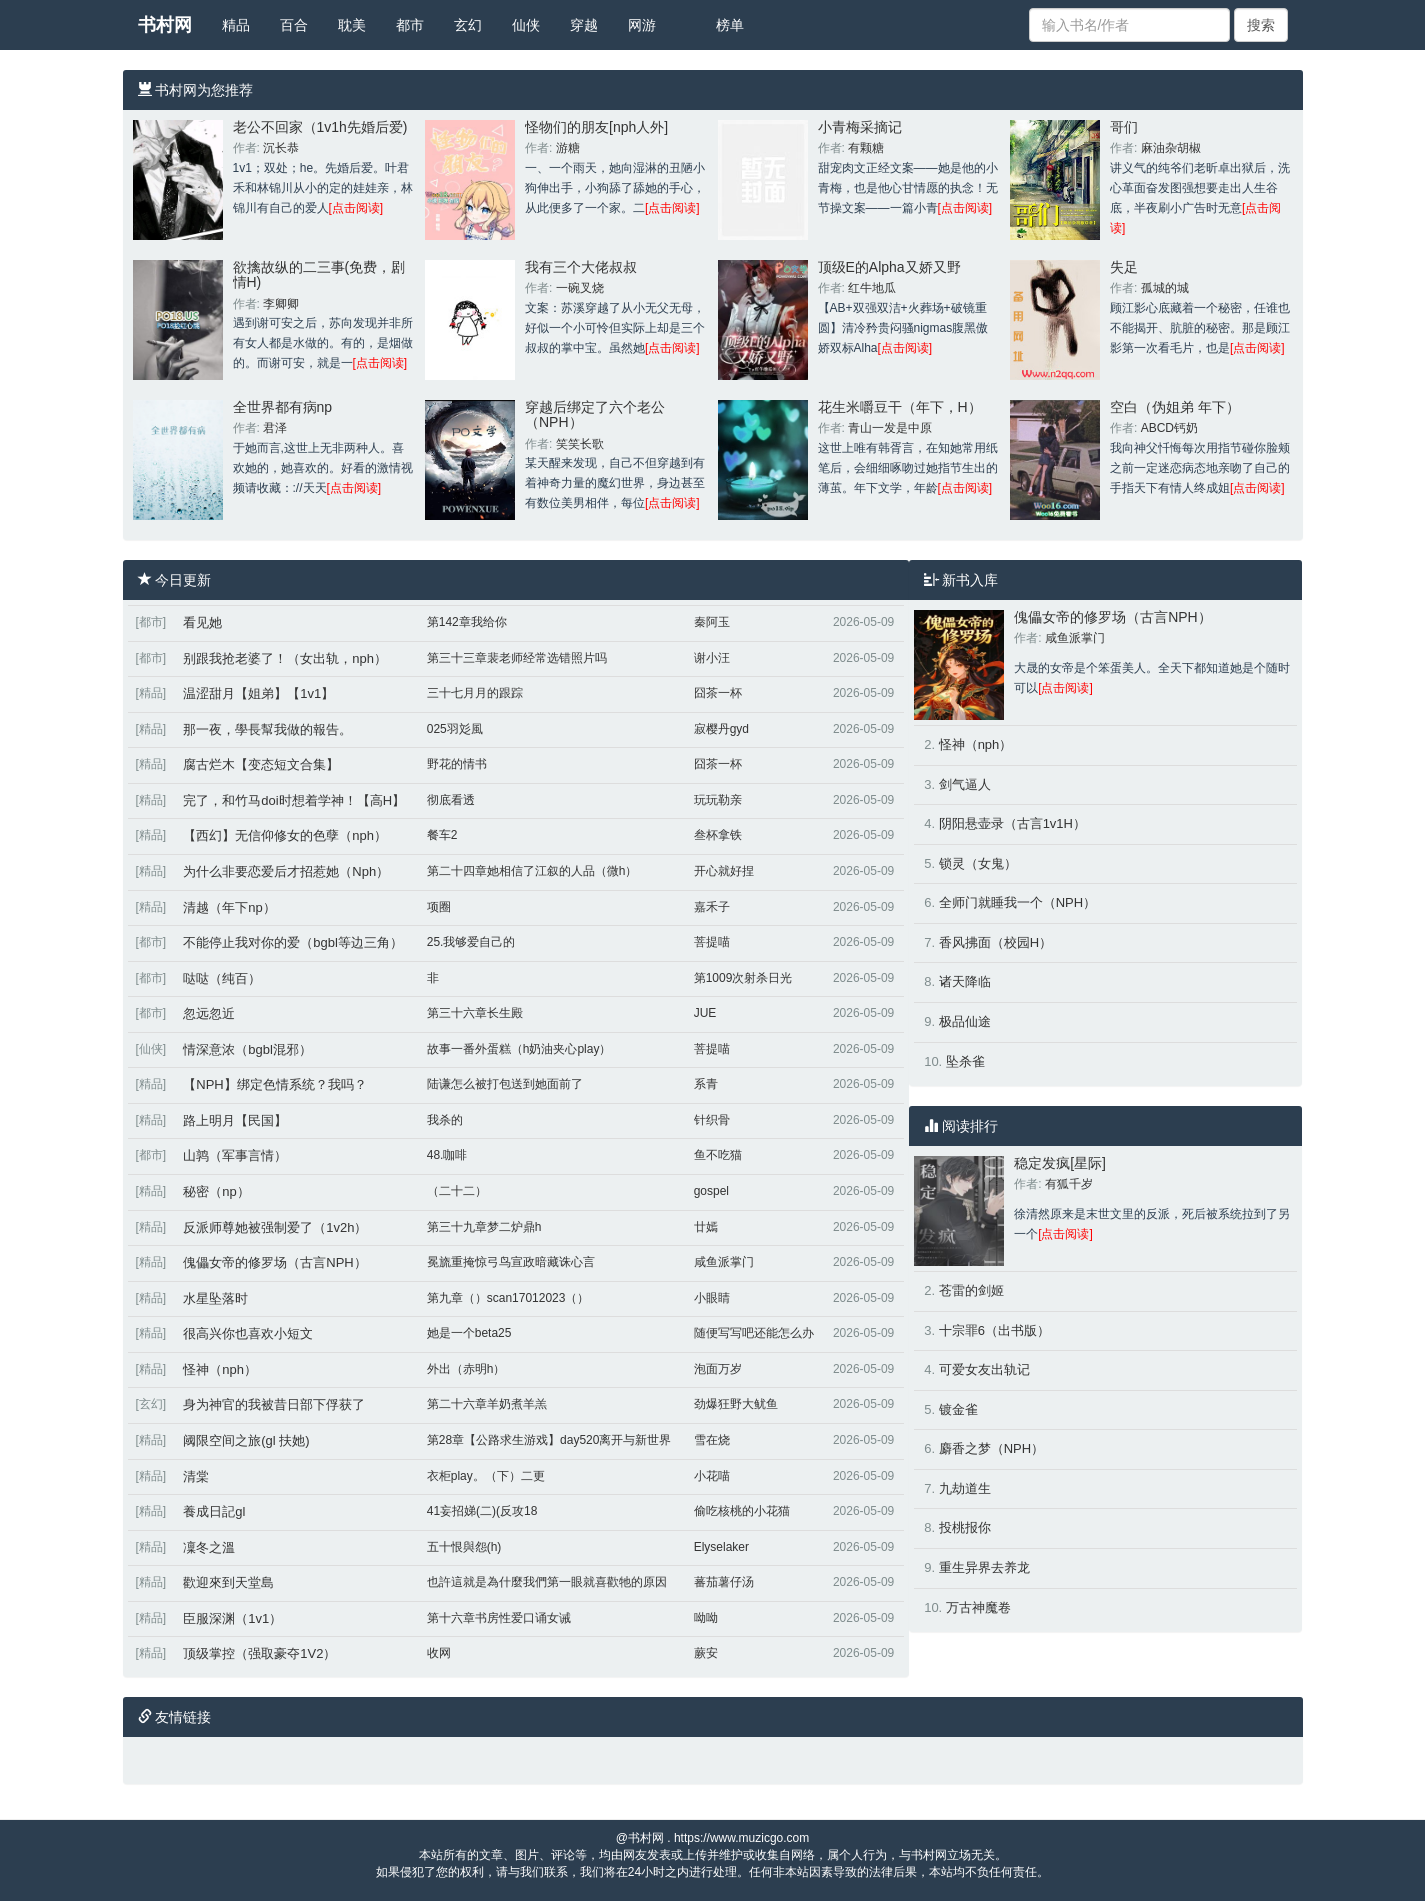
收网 (439, 1653)
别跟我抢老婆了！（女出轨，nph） (285, 658)
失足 (1124, 267)
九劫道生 (965, 1488)
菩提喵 (712, 942)
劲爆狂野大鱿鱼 (736, 1404)
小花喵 (712, 1476)
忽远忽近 (209, 1013)
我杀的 (445, 1120)
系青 (706, 1084)
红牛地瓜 (872, 288)
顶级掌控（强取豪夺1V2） (259, 1653)
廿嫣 (706, 1227)
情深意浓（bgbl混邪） (247, 1049)
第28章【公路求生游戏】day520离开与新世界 (549, 1440)
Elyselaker (721, 1547)
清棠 (196, 1476)
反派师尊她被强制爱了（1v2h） (275, 1227)
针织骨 (712, 1120)
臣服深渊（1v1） (232, 1618)
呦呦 (706, 1618)
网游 (642, 25)
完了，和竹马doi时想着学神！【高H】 (294, 800)
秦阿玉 (712, 622)
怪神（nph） (220, 1369)
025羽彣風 (455, 729)
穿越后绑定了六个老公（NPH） (595, 414)
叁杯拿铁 (718, 835)
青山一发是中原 (890, 428)
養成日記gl (214, 1511)
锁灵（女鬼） (978, 863)
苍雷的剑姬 (971, 1290)
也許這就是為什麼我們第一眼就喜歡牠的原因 (547, 1582)
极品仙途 (965, 1021)
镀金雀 (958, 1409)
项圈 (439, 907)
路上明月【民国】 (235, 1120)
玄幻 (468, 25)
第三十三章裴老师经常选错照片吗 (517, 658)
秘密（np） (216, 1191)
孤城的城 (1165, 288)
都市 (410, 25)
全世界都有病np (283, 407)
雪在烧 (712, 1440)
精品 (236, 25)
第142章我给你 (467, 622)
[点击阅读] (356, 208)
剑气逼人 (965, 784)
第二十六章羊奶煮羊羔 (487, 1404)
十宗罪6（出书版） (994, 1330)
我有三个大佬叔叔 (581, 267)
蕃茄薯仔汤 (724, 1582)
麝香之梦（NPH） (991, 1448)
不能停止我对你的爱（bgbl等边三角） (293, 942)
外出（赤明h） (466, 1369)
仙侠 (526, 25)
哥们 (1124, 127)
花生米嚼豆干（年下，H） (900, 407)
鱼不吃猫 (718, 1155)
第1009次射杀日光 (743, 978)
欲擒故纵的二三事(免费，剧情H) (319, 274)
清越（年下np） (229, 907)
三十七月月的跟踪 (475, 693)
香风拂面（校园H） (995, 942)
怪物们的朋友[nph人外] (596, 127)
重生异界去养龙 (984, 1567)
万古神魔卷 (978, 1607)
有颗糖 (866, 148)
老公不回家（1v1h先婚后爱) (320, 127)
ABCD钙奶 (1169, 428)
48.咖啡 (447, 1155)
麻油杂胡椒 (1171, 148)
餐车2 (442, 835)
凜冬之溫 (209, 1547)
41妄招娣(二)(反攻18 (482, 1511)
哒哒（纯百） (222, 978)
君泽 (275, 428)
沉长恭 (281, 148)
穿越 (584, 25)
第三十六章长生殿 (475, 1013)
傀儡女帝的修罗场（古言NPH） (274, 1262)
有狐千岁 (1069, 1184)
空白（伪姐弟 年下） (1175, 407)
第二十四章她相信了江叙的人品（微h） (532, 871)
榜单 (730, 25)
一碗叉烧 (580, 288)
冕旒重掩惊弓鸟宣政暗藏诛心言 (511, 1262)
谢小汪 (712, 658)
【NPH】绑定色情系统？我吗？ (274, 1084)
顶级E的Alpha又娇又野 (889, 267)
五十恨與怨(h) (464, 1547)
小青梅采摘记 (860, 127)
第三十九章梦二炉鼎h (484, 1227)
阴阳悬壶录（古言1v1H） (1012, 823)
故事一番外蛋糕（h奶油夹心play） (519, 1049)
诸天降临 (965, 981)
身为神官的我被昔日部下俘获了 (274, 1404)
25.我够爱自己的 (471, 942)
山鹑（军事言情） (235, 1155)
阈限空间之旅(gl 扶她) (246, 1440)
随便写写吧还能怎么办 (754, 1333)
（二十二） (457, 1191)
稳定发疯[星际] (1060, 1163)
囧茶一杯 (718, 693)
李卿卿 (281, 304)
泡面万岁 (718, 1369)
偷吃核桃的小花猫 (742, 1511)
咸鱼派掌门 (724, 1262)
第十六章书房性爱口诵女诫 (499, 1618)
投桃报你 (965, 1527)
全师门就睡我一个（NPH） (1017, 902)
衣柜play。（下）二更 (486, 1476)
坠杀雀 (965, 1061)
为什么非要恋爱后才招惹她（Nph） (286, 871)
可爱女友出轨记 (984, 1369)
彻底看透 (451, 800)
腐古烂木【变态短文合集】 (261, 764)
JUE (705, 1013)
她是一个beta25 (469, 1333)
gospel (711, 1191)
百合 (294, 25)
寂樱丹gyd (721, 729)
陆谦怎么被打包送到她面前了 (505, 1084)
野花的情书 (457, 764)
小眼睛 (712, 1298)
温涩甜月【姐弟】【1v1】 (258, 693)
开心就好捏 (724, 871)
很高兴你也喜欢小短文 (248, 1333)
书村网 (165, 25)
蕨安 (706, 1653)
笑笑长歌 (580, 444)
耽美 (352, 25)
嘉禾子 (712, 907)
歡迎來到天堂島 (228, 1582)
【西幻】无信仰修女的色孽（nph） (285, 835)
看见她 (202, 622)
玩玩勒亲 (718, 800)
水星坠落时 (215, 1298)
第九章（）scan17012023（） (508, 1298)
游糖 (568, 148)
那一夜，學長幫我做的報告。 (267, 729)
